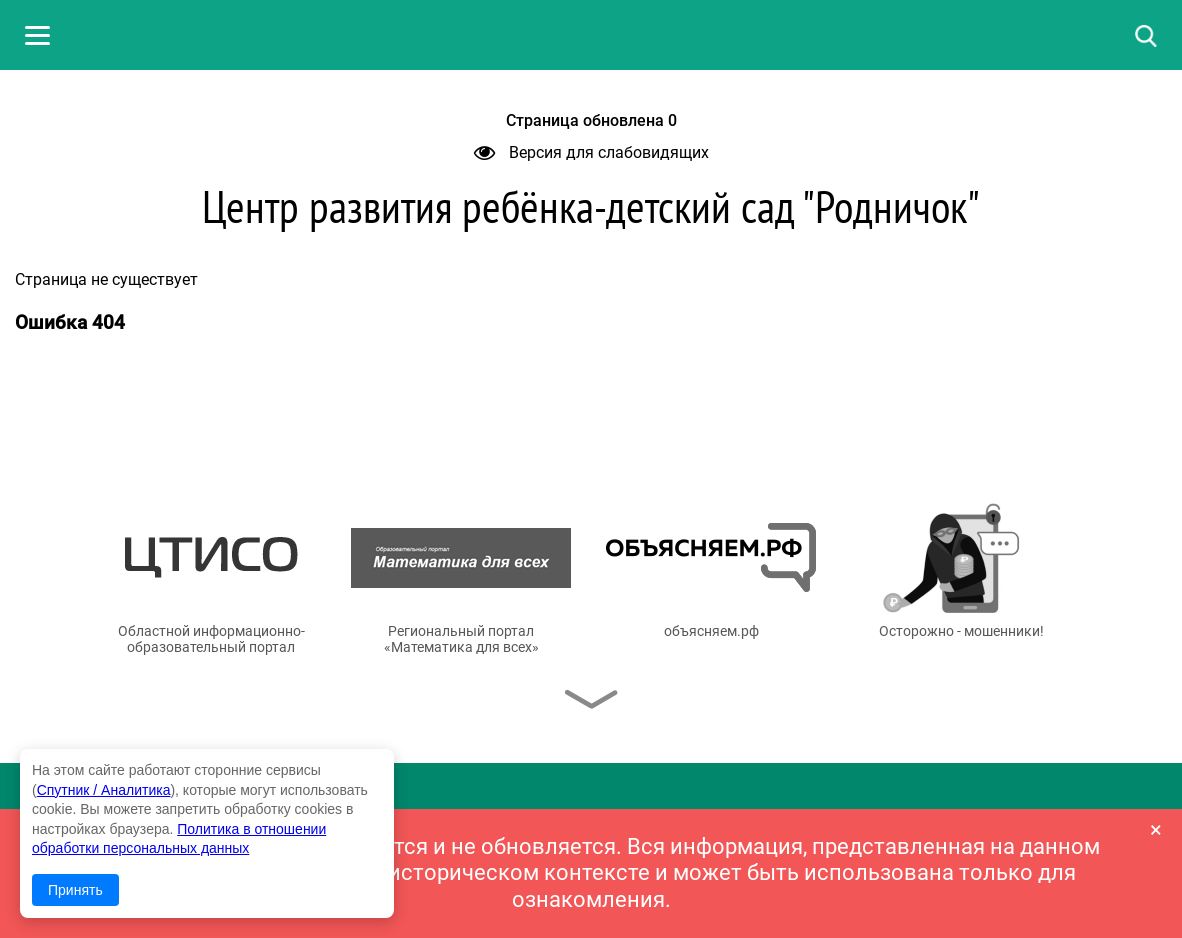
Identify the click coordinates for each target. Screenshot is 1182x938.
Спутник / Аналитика (104, 790)
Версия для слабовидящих (591, 152)
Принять (75, 890)
